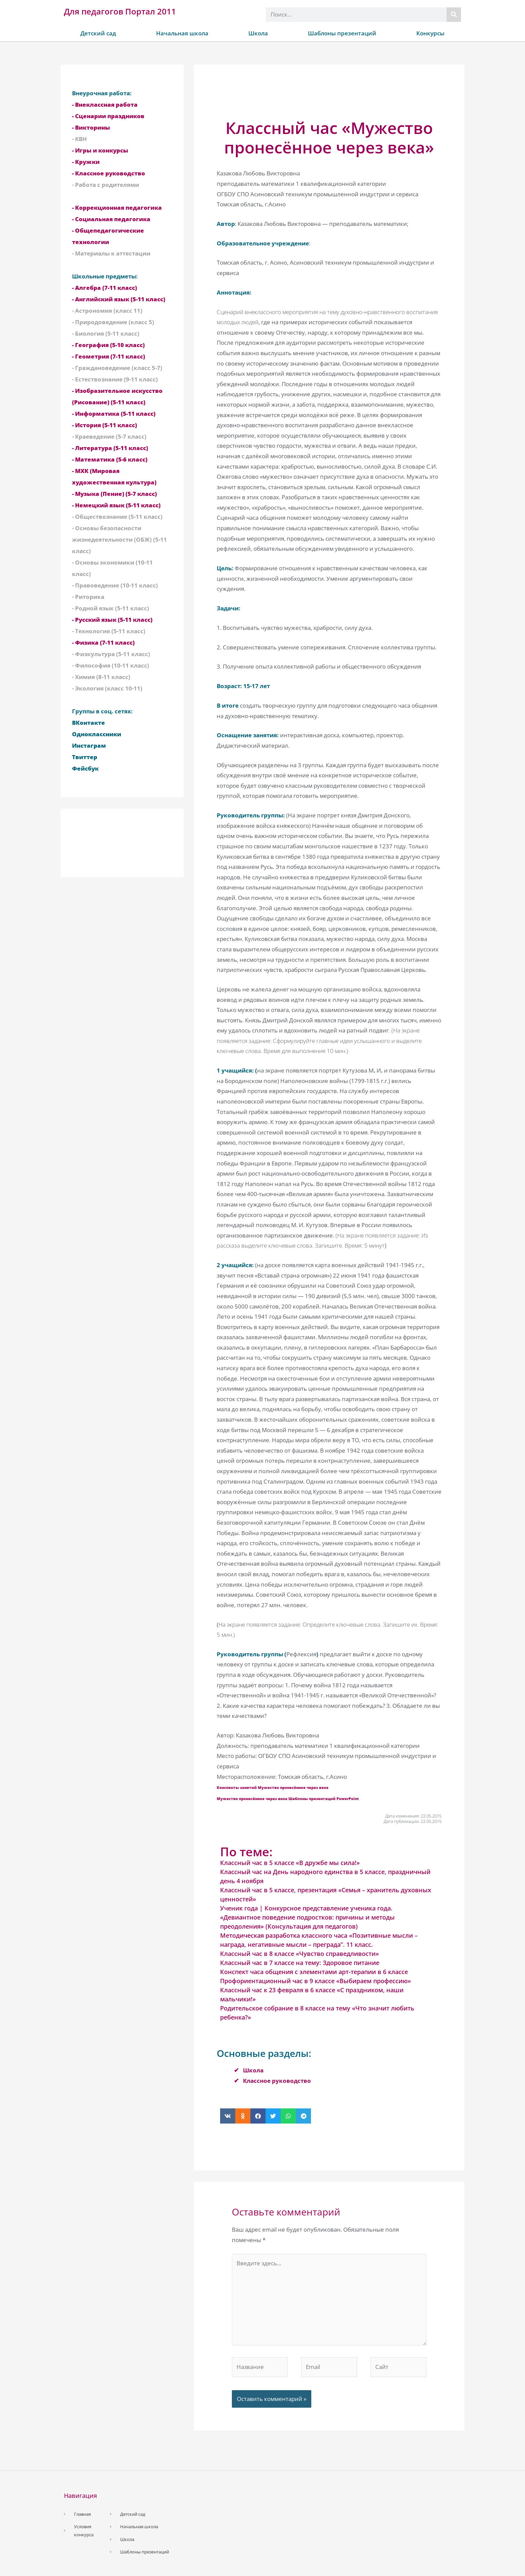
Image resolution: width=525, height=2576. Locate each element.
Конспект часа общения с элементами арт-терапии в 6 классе (314, 1972)
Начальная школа (182, 33)
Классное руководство (277, 2080)
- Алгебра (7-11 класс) (104, 288)
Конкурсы (430, 33)
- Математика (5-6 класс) (109, 459)
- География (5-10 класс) (108, 345)
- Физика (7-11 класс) (103, 642)
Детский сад (98, 33)
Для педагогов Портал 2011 (120, 11)
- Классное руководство (108, 173)
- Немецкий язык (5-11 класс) (116, 505)
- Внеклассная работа (105, 104)
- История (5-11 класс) (104, 425)
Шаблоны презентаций (342, 33)
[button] (227, 2116)
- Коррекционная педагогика (117, 207)
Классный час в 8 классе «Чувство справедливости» (299, 1954)
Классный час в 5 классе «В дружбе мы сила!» (290, 1863)
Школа (258, 33)
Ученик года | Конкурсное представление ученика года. (306, 1908)
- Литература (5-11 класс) (110, 448)
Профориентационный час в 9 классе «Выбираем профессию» (315, 1981)
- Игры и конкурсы (100, 150)
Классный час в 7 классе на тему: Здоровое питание (299, 1963)
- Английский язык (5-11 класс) (118, 299)
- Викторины (91, 127)
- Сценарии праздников (108, 116)
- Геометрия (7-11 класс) (108, 356)
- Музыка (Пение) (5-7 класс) (114, 494)
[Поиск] (454, 14)
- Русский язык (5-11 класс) (112, 619)
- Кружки (86, 162)
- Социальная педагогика (111, 219)
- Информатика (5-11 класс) (113, 413)
